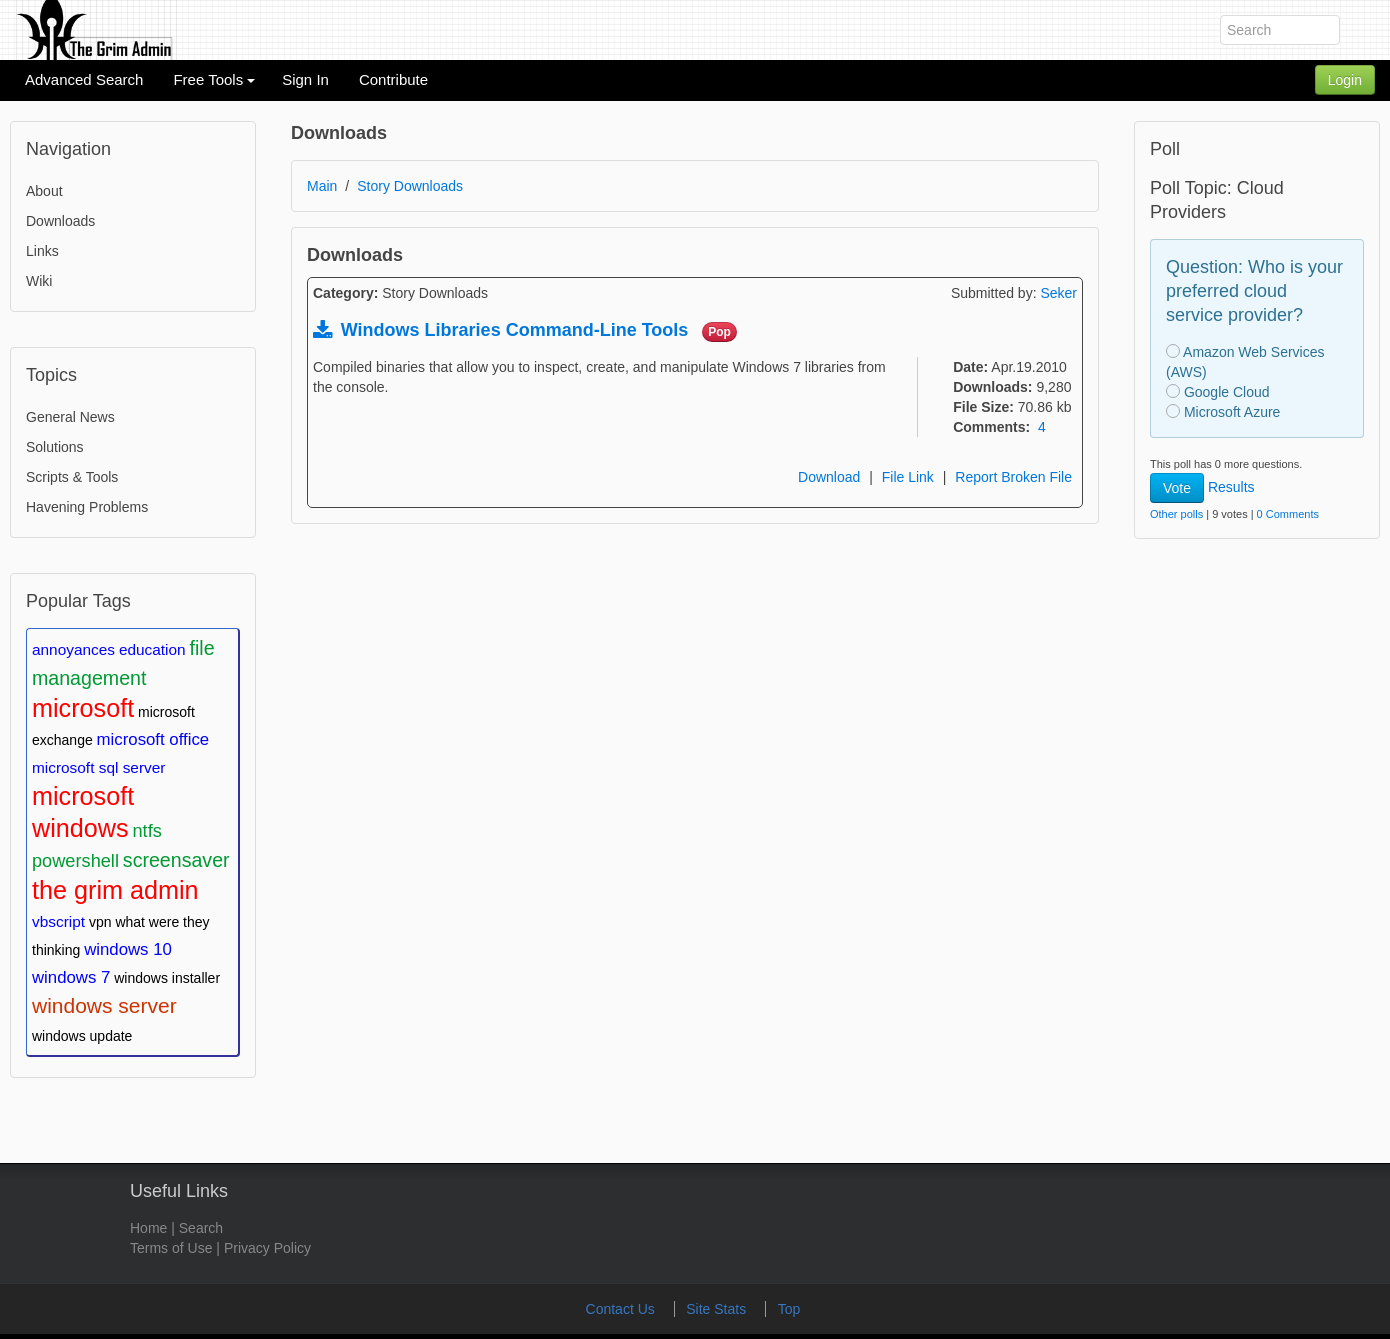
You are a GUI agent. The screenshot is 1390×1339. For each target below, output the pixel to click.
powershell (75, 861)
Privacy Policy (267, 1248)
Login (1345, 80)
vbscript (58, 921)
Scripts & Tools (72, 477)
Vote (1177, 488)
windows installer (167, 978)
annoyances (73, 649)
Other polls (1176, 514)
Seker (1058, 293)
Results (1231, 487)
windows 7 (71, 977)
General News (70, 417)
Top (789, 1309)
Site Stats (718, 1309)
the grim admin (115, 890)
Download (829, 477)
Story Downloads (410, 186)
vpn (100, 922)
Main (322, 186)
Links (42, 251)
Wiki (39, 281)
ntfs (146, 831)
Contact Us (622, 1309)
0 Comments (1288, 514)
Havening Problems (87, 507)
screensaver (176, 860)
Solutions (55, 447)
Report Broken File (1013, 477)
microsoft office (153, 739)
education (152, 649)
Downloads (60, 221)
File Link (908, 477)
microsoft (83, 708)
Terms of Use (171, 1248)
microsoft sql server (98, 767)
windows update (82, 1036)
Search (201, 1228)
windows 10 (128, 949)
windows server (104, 1005)
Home (148, 1228)
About (44, 191)
